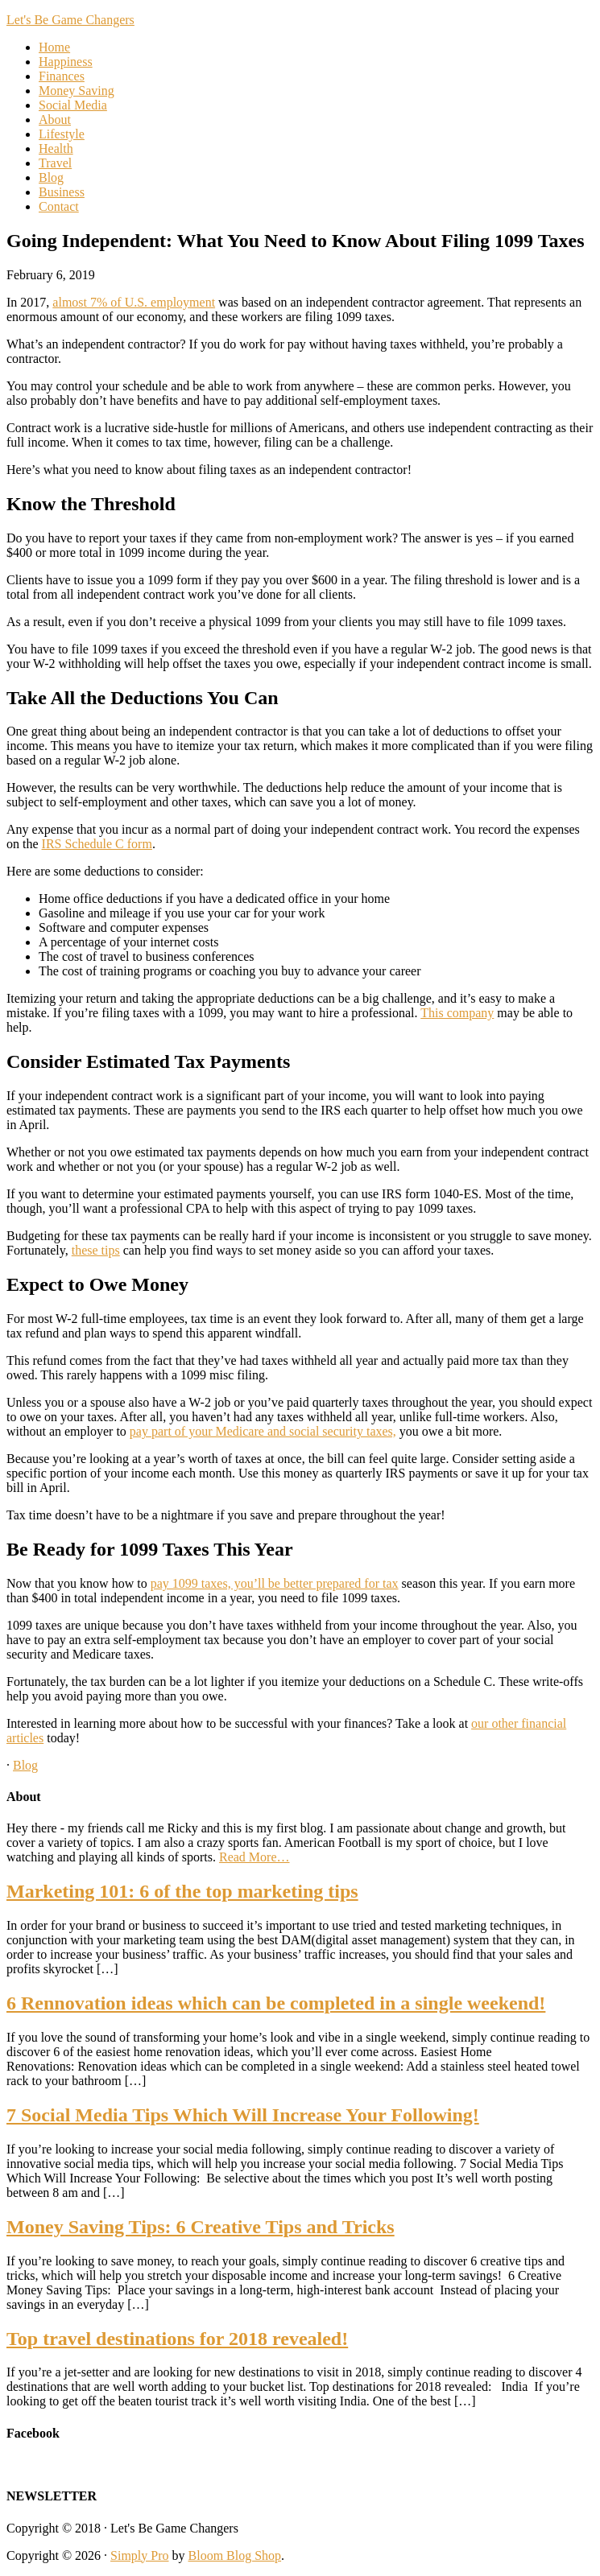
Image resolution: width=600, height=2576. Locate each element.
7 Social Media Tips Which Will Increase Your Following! (242, 2114)
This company (457, 1013)
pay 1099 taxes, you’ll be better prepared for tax (275, 1583)
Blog (25, 1765)
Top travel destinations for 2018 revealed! (177, 2338)
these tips (96, 1250)
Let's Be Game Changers (70, 20)
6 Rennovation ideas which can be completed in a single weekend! (275, 2003)
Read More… (254, 1857)
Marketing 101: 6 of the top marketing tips (182, 1891)
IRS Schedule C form (97, 844)
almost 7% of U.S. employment (133, 302)
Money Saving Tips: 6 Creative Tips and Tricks (200, 2226)
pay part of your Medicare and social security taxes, (263, 1431)
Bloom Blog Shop (235, 2555)
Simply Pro (139, 2555)
